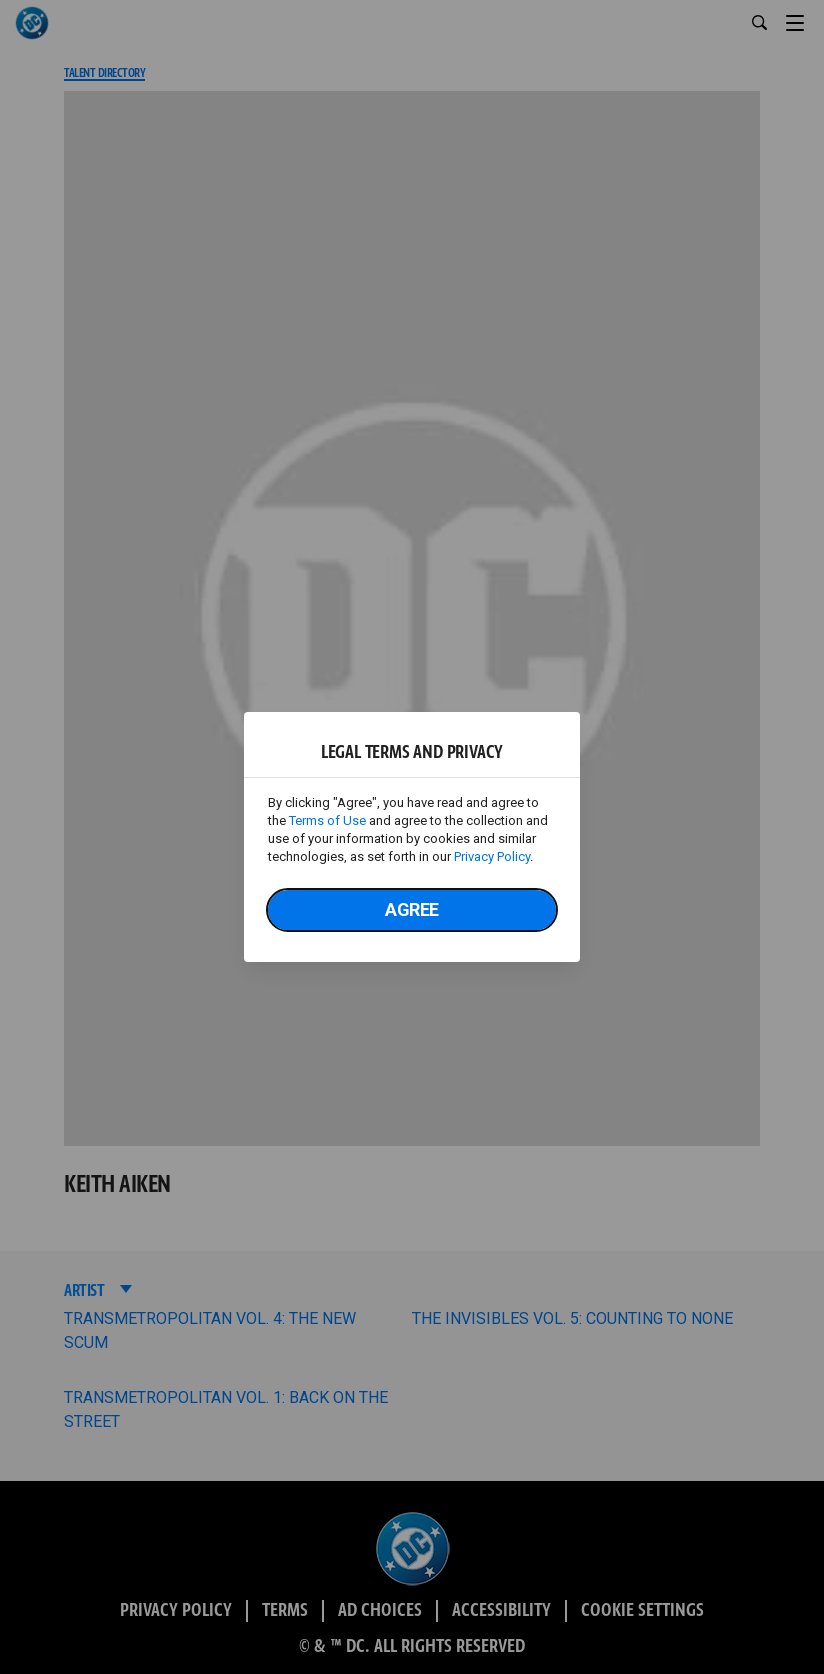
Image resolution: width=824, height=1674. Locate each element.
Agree (412, 909)
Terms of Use (327, 820)
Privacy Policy (492, 856)
